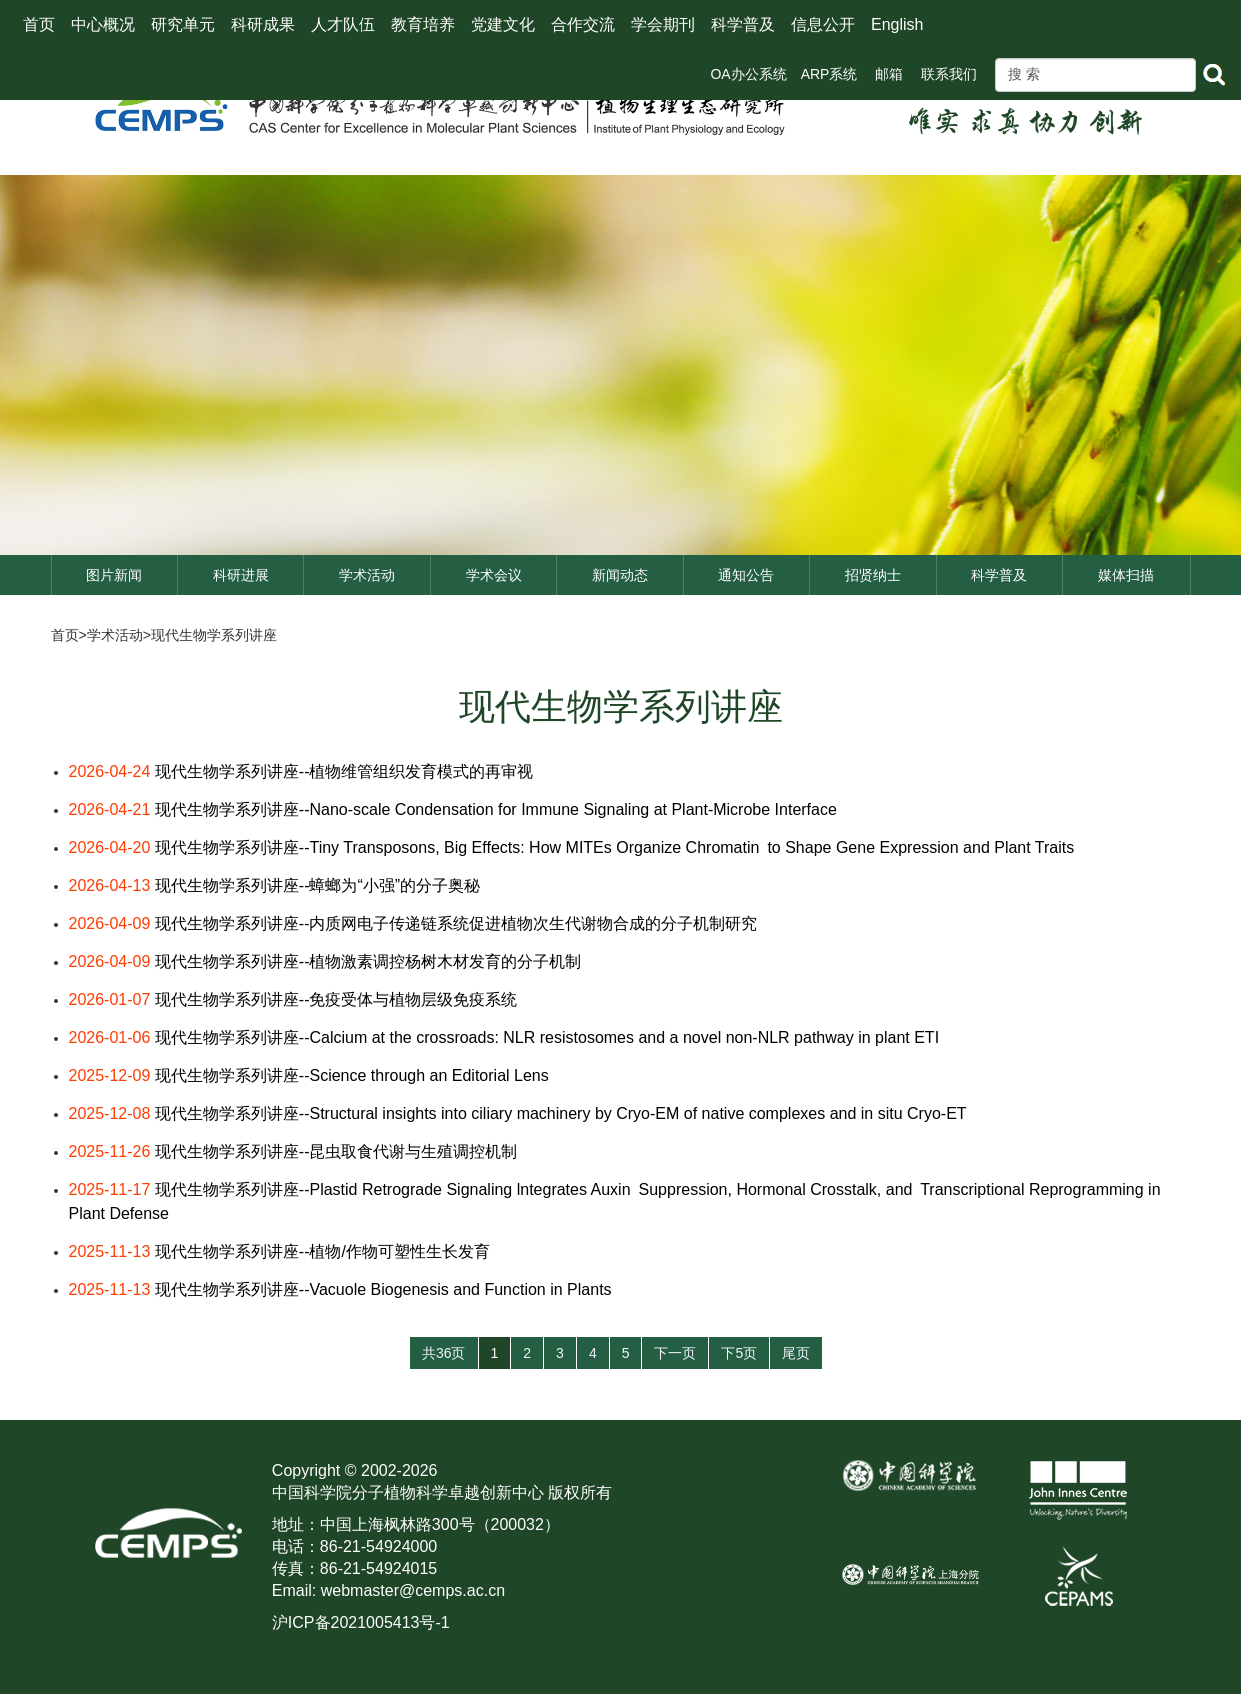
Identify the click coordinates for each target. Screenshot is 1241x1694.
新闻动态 (620, 575)
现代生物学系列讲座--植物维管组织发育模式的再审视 (344, 771)
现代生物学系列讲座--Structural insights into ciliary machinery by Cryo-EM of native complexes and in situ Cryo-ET (561, 1113)
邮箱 (889, 74)
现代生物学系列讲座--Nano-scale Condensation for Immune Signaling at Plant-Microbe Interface (496, 809)
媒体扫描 (1126, 575)
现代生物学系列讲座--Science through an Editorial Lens (352, 1075)
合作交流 (583, 24)
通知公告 (746, 575)
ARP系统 (829, 74)
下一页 (675, 1353)
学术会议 (494, 575)
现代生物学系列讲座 (214, 635)
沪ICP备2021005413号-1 (361, 1622)
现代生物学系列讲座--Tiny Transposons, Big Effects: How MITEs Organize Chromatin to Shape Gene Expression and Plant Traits (614, 847)
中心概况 (103, 24)
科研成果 (263, 24)
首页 (39, 24)
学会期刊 (663, 24)
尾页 (796, 1353)
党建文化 (503, 24)
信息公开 (823, 24)
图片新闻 (114, 575)
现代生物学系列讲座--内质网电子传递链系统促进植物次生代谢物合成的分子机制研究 (464, 923)
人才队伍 (343, 24)
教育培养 (423, 24)
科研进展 (241, 575)
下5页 (739, 1353)
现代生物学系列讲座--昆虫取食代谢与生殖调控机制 (336, 1151)
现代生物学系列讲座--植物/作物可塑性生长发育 (322, 1251)
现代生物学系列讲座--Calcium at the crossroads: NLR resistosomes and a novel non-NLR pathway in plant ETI (547, 1037)
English (897, 24)
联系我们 (949, 74)
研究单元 (183, 24)
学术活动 (367, 575)
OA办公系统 (748, 74)
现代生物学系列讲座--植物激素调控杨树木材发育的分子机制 (368, 961)
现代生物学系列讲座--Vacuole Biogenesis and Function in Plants (383, 1289)
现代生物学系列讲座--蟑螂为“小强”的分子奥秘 (317, 885)
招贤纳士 (873, 575)
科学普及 (743, 24)
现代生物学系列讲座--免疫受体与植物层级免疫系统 (336, 999)
